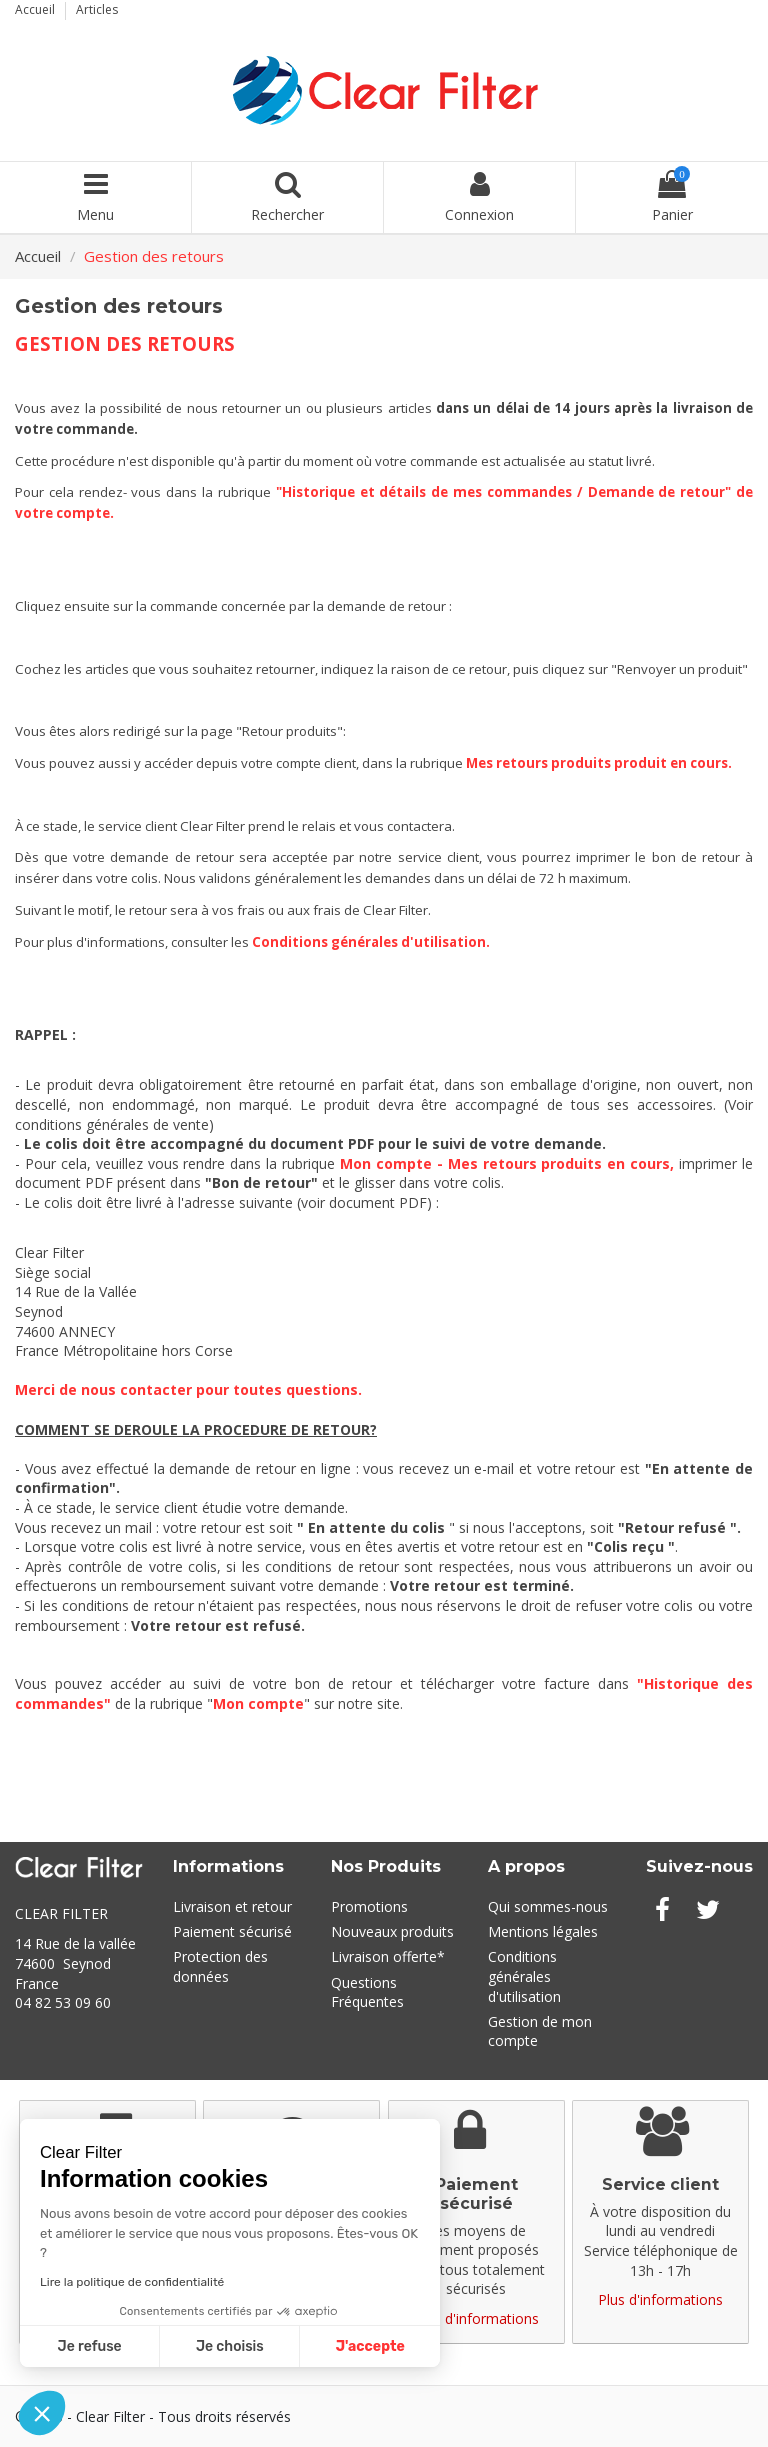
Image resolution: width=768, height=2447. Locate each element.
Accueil (36, 9)
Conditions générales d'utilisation (369, 942)
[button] (42, 2413)
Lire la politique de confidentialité (132, 2282)
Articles (97, 9)
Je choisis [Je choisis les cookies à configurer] (230, 2346)
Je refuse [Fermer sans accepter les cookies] (90, 2346)
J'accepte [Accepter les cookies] (370, 2346)
